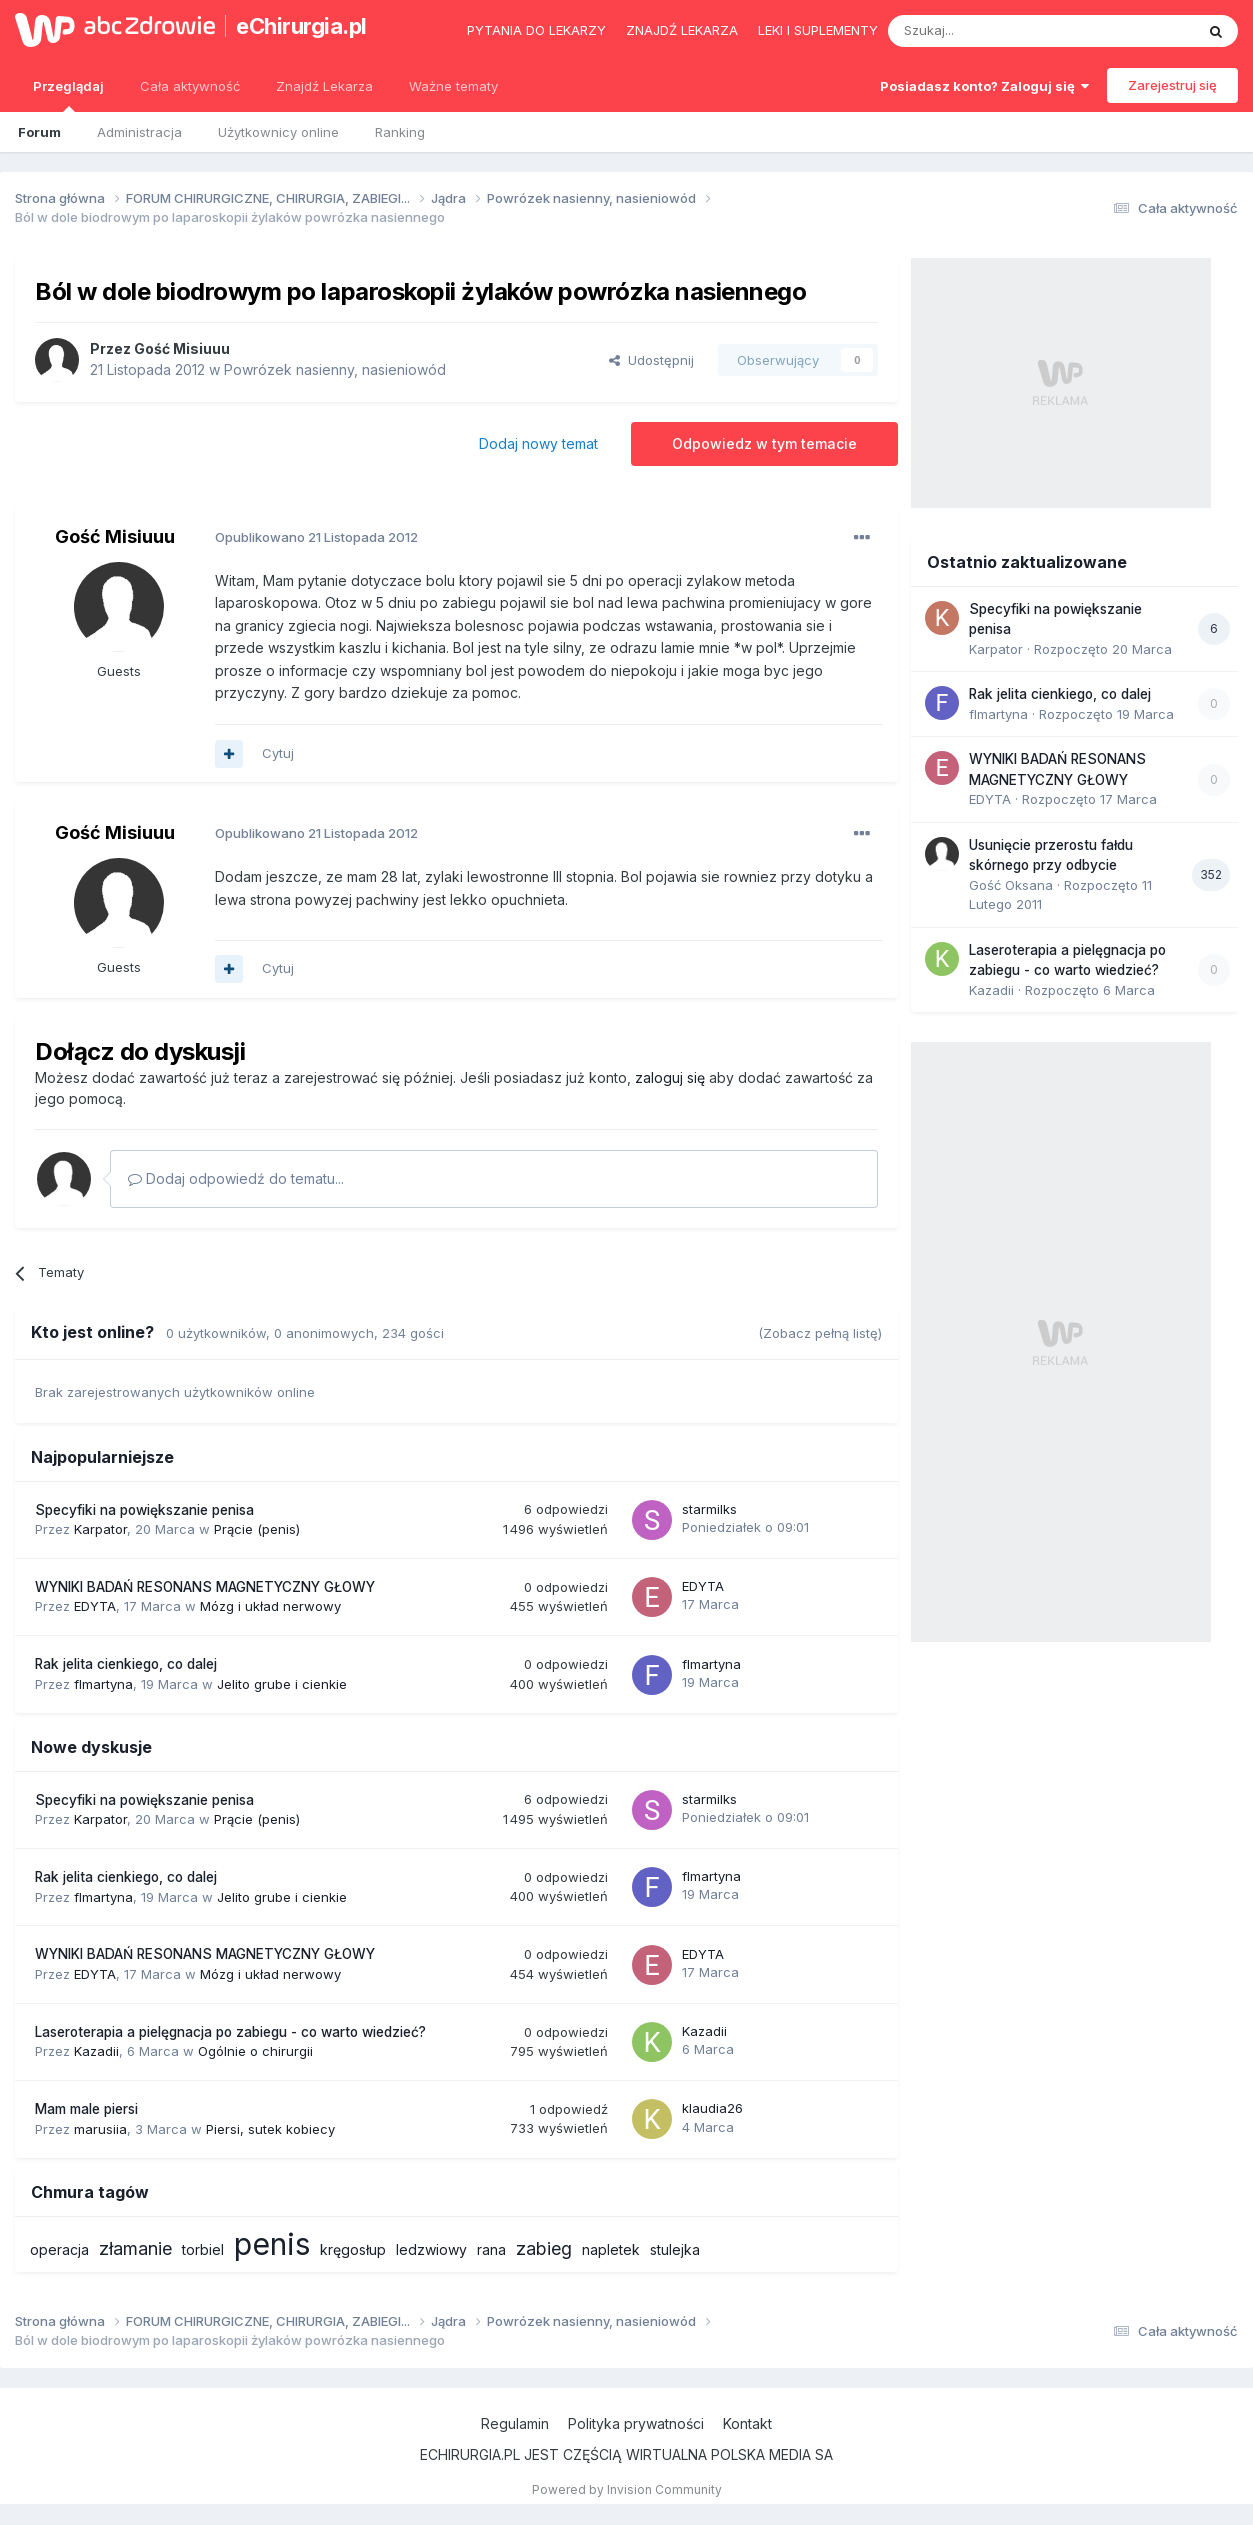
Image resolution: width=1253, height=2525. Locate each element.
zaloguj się (670, 1077)
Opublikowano (316, 537)
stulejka (675, 2249)
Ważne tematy (453, 86)
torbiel (203, 2249)
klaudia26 (712, 2108)
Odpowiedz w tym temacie (764, 443)
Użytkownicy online (278, 132)
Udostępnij (651, 360)
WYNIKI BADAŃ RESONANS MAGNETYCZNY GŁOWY (205, 1587)
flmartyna (103, 1684)
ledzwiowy (431, 2249)
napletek (611, 2249)
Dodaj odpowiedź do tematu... (236, 1178)
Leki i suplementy (818, 30)
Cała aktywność (190, 86)
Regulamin (515, 2423)
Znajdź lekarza (682, 30)
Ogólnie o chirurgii (255, 2051)
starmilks (709, 1509)
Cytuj (278, 753)
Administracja (139, 132)
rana (491, 2249)
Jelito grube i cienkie (282, 1684)
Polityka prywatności (636, 2423)
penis (272, 2244)
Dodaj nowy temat (538, 443)
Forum (39, 132)
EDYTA (95, 1606)
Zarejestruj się (1172, 85)
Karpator (100, 1529)
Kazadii (96, 2051)
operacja (59, 2249)
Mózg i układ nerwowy (270, 1606)
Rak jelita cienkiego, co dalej (126, 1664)
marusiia (100, 2129)
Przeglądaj (68, 95)
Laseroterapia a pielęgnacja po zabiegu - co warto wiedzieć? (230, 2032)
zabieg (544, 2248)
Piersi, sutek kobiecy (270, 2129)
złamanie (135, 2248)
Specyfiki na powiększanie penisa (144, 1510)
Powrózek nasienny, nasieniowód (335, 369)
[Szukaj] (991, 31)
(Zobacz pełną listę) (820, 1333)
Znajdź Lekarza (324, 86)
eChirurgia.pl (301, 26)
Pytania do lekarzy (536, 30)
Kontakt (747, 2423)
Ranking (400, 132)
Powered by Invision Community (627, 2489)
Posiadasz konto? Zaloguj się (984, 86)
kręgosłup (353, 2249)
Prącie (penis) (257, 1529)
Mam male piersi (86, 2109)
